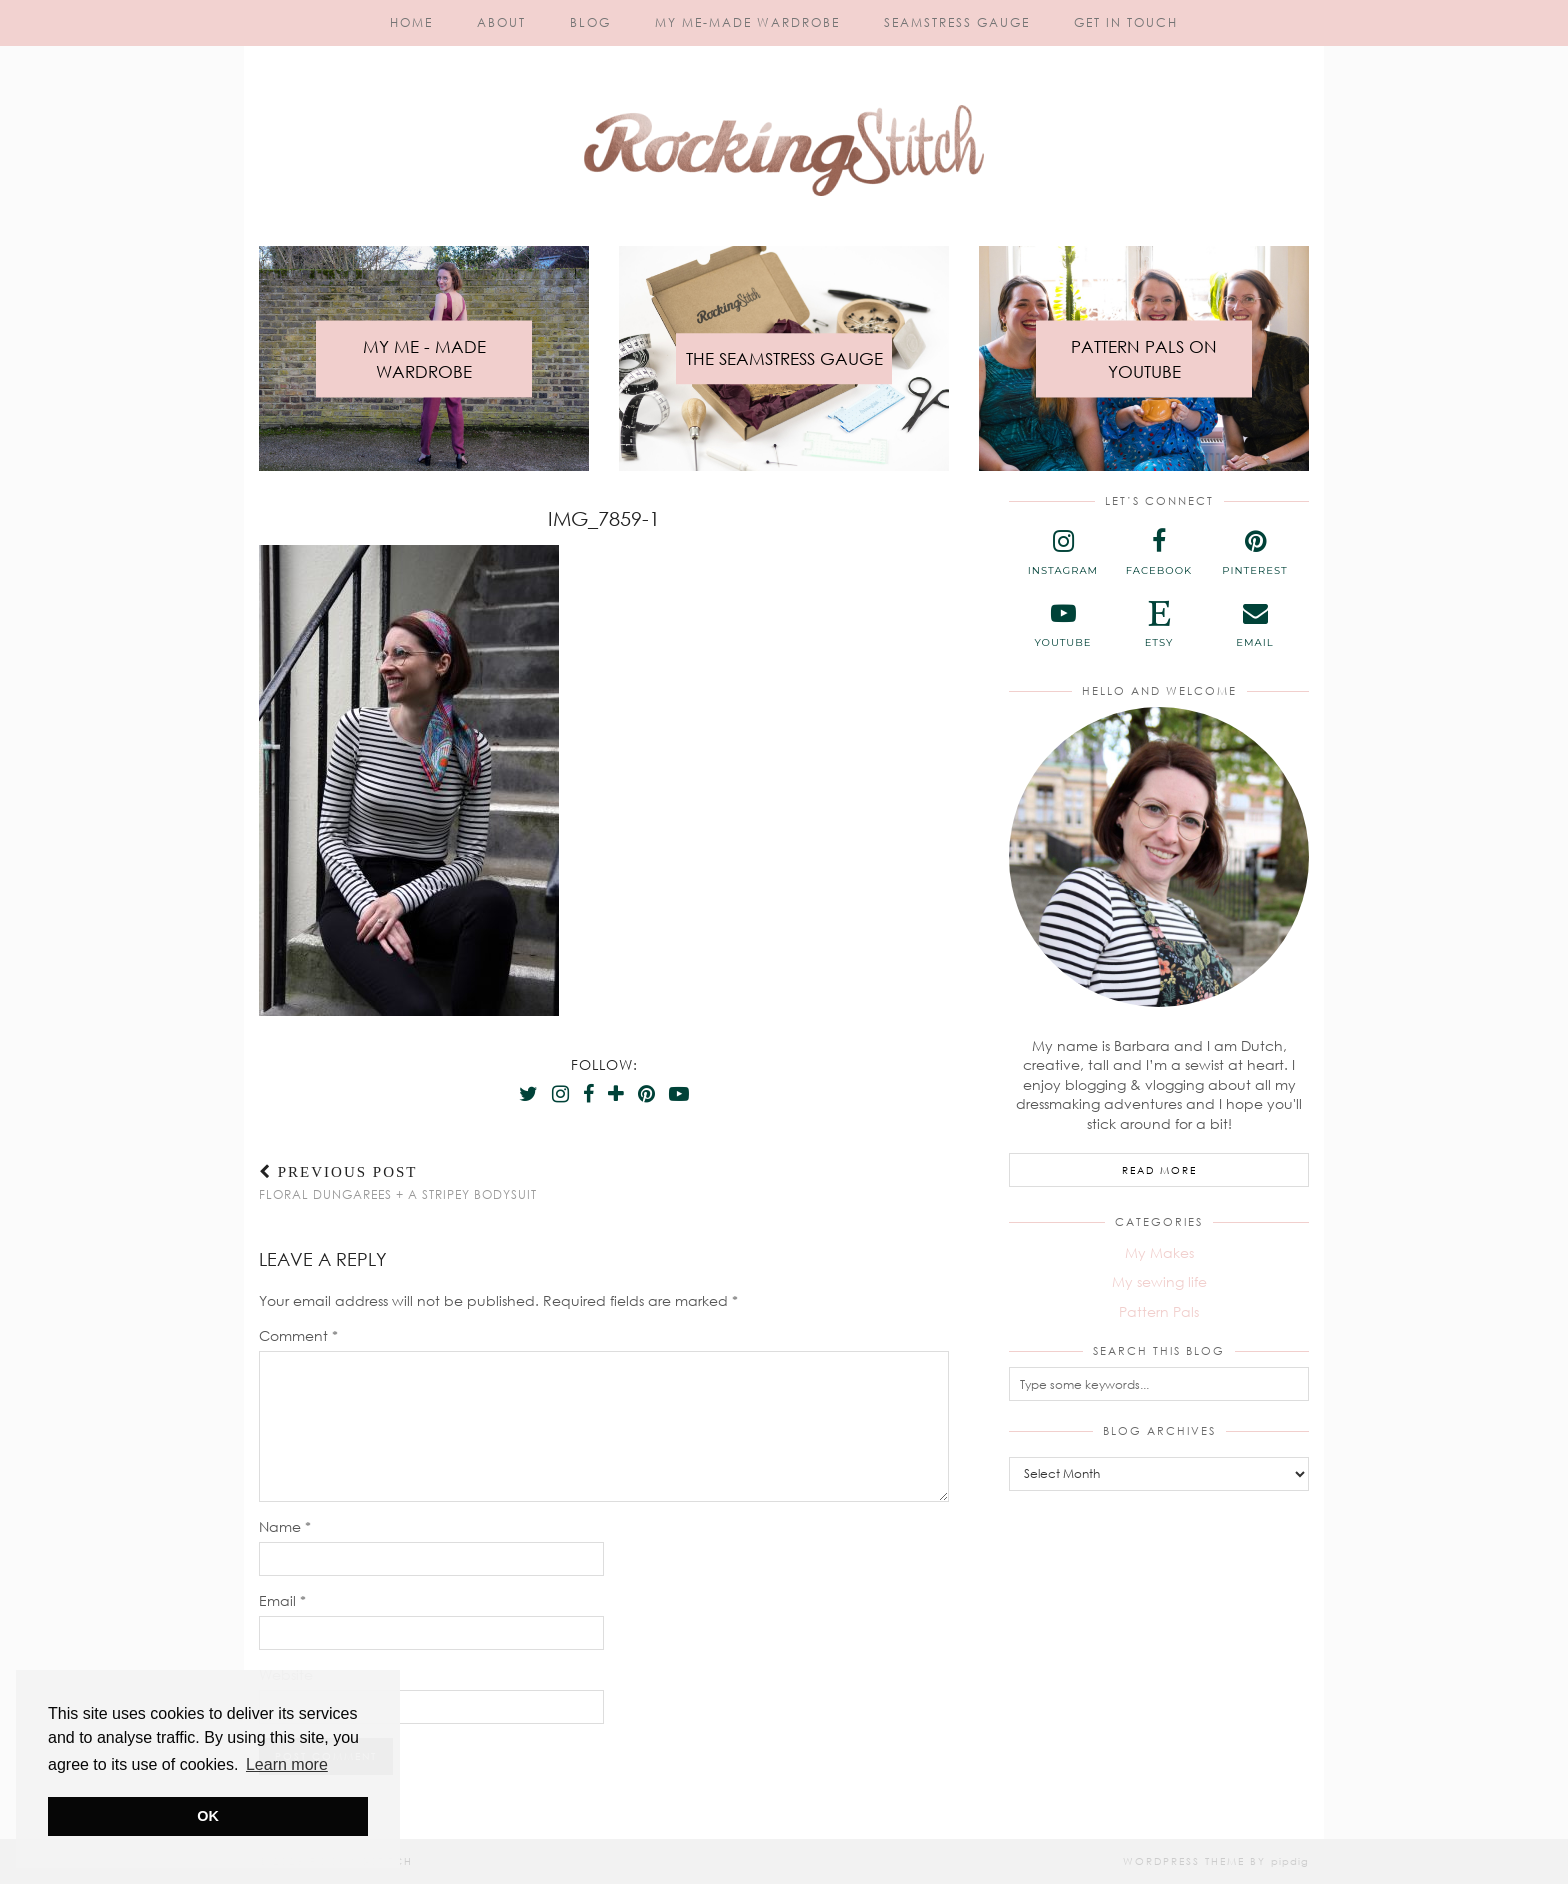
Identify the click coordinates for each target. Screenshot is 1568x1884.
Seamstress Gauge (957, 22)
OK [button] (208, 1816)
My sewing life (1159, 1281)
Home (411, 22)
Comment (298, 1335)
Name (285, 1526)
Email (282, 1600)
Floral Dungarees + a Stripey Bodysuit (398, 1182)
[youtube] (1063, 625)
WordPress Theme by (1216, 1861)
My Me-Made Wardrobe (747, 22)
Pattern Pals (1159, 1311)
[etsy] (1159, 625)
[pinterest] (1255, 553)
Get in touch (1126, 22)
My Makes (1159, 1252)
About (501, 22)
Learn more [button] (287, 1764)
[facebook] (1159, 553)
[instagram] (1063, 553)
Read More (1159, 1170)
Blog (590, 22)
